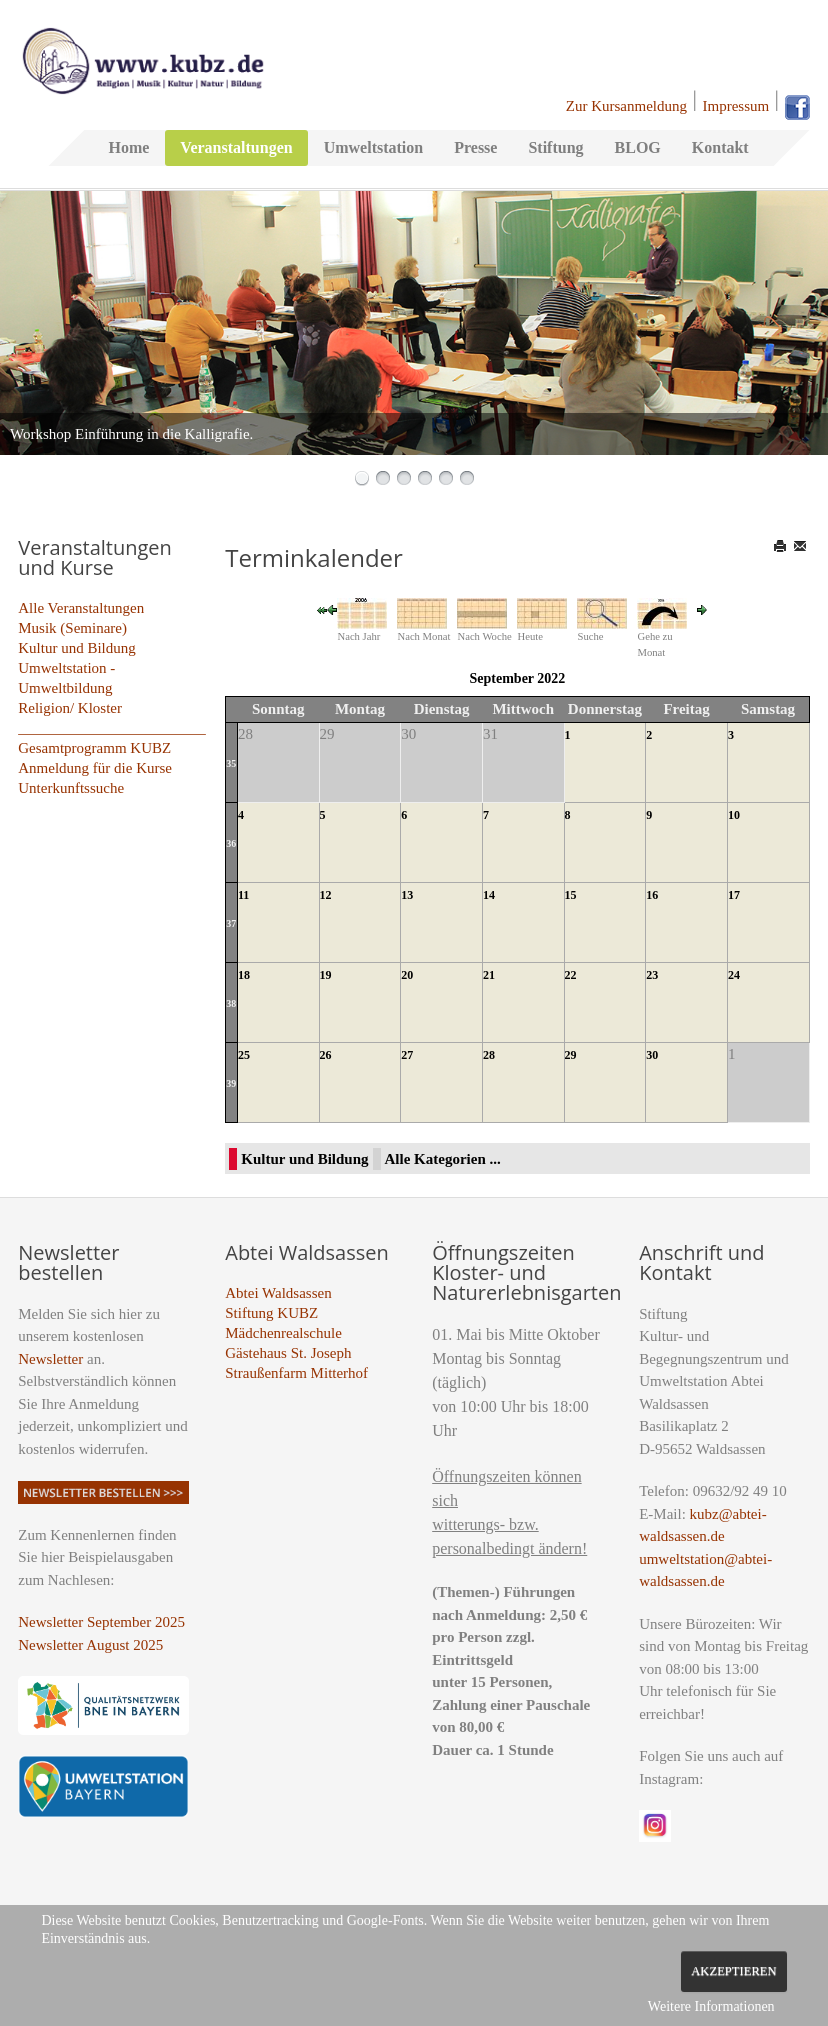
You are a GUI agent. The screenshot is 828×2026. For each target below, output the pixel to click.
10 (734, 815)
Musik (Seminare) (72, 628)
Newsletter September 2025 (101, 1622)
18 (244, 975)
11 (243, 895)
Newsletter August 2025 (90, 1645)
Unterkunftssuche (71, 788)
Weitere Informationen (711, 2006)
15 (571, 895)
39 (231, 1083)
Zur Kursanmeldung (626, 106)
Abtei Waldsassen (278, 1293)
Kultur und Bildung (77, 648)
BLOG (638, 147)
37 (231, 923)
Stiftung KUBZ (271, 1313)
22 (571, 975)
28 (489, 1055)
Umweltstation (374, 147)
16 (652, 895)
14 (489, 895)
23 (652, 975)
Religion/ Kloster (70, 708)
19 (326, 975)
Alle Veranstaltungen (81, 608)
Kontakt (720, 147)
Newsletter (50, 1359)
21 (489, 975)
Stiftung (555, 147)
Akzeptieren (733, 1971)
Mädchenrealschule (283, 1333)
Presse (475, 147)
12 (326, 895)
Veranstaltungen (236, 147)
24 (734, 975)
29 (571, 1055)
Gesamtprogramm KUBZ (94, 748)
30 (652, 1055)
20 (407, 975)
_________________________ (112, 728)
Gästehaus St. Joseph (288, 1353)
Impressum (736, 106)
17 (734, 895)
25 (244, 1055)
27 (407, 1055)
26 (326, 1055)
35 (231, 763)
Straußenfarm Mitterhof (296, 1373)
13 (407, 895)
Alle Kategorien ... (443, 1159)
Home (128, 147)
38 (231, 1003)
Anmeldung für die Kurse (95, 768)
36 (231, 843)
